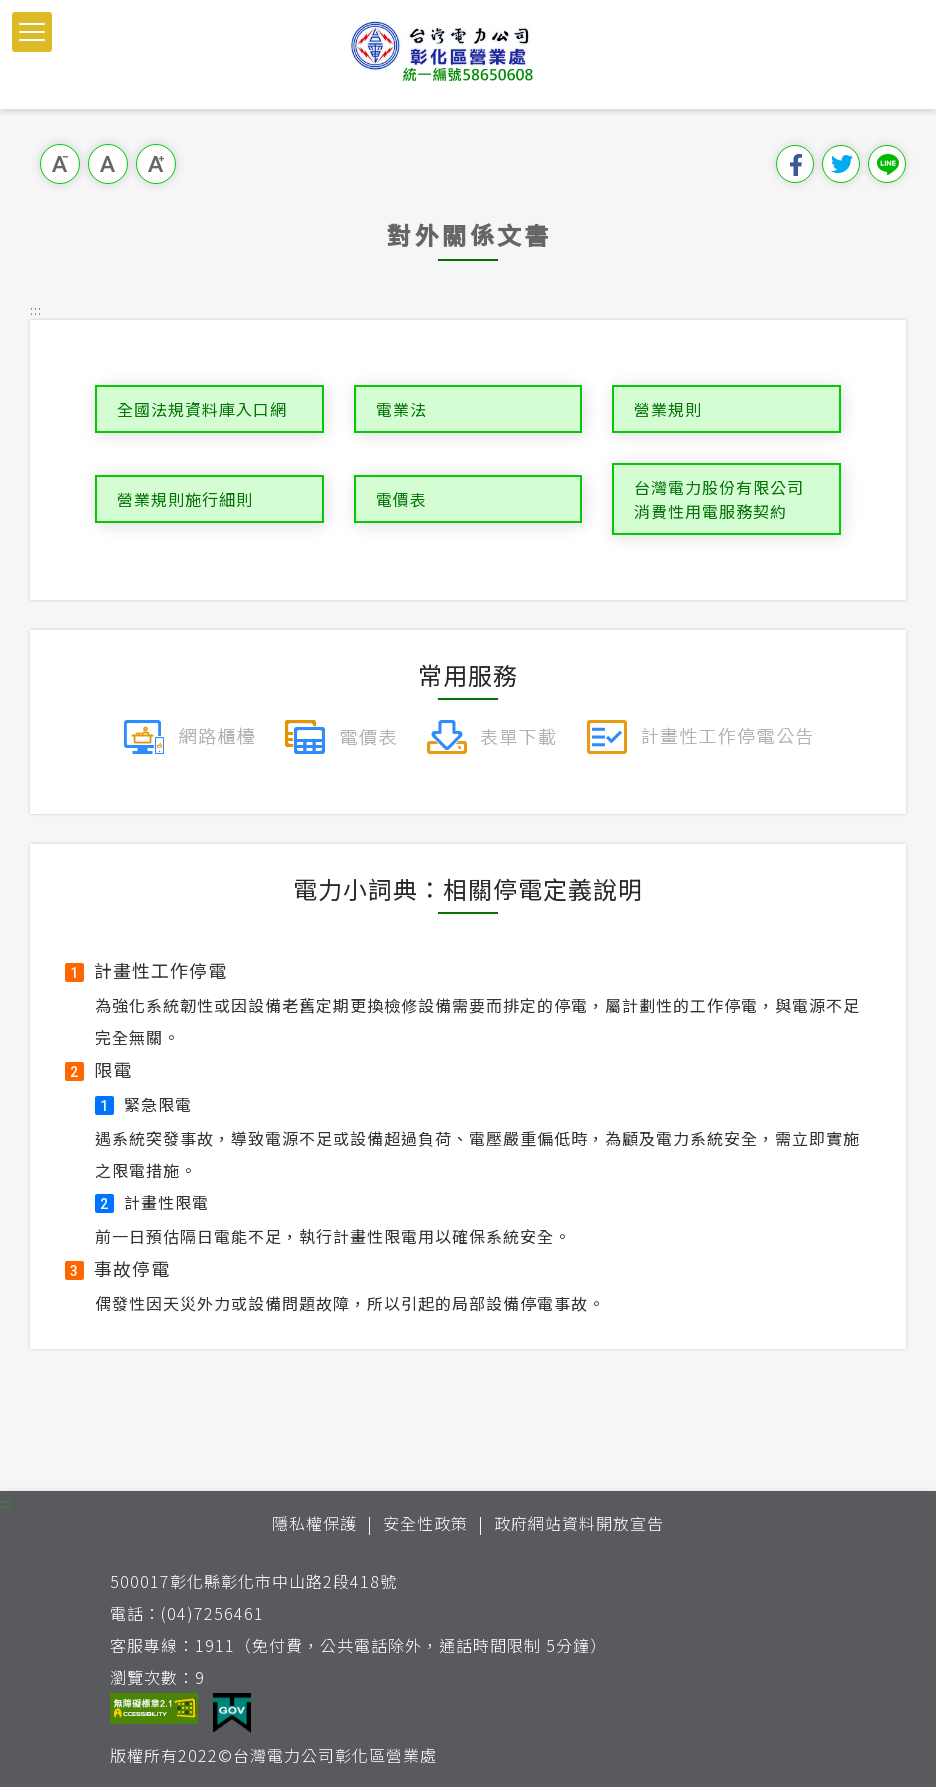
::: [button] (36, 309)
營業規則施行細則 (185, 499)
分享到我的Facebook (795, 164)
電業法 (401, 409)
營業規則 (668, 409)
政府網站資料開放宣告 (579, 1523)
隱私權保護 (314, 1523)
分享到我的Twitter (841, 164)
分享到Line (887, 164)
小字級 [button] (60, 164)
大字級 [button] (156, 164)
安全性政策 (425, 1523)
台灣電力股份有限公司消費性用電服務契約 (719, 499)
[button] (32, 32)
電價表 (401, 499)
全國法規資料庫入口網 (202, 409)
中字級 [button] (108, 164)
